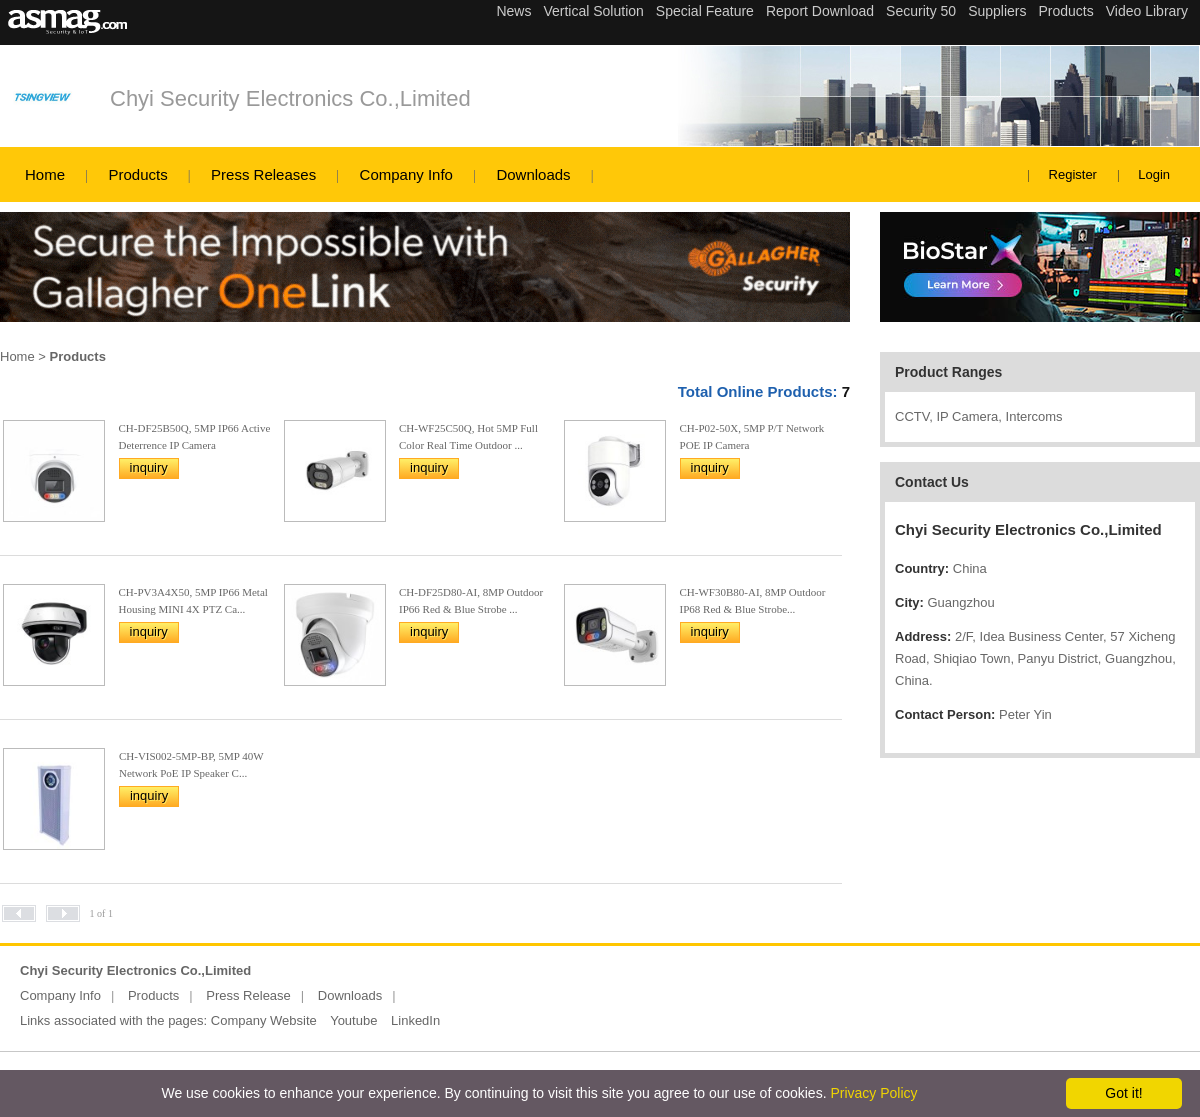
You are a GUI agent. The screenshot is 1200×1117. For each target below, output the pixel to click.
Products (137, 174)
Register (1073, 174)
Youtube (353, 1020)
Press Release (248, 995)
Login (1154, 174)
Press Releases (263, 174)
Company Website (264, 1020)
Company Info (406, 174)
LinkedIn (415, 1020)
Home (45, 174)
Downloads (533, 174)
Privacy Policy (873, 1093)
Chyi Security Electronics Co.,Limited (290, 98)
